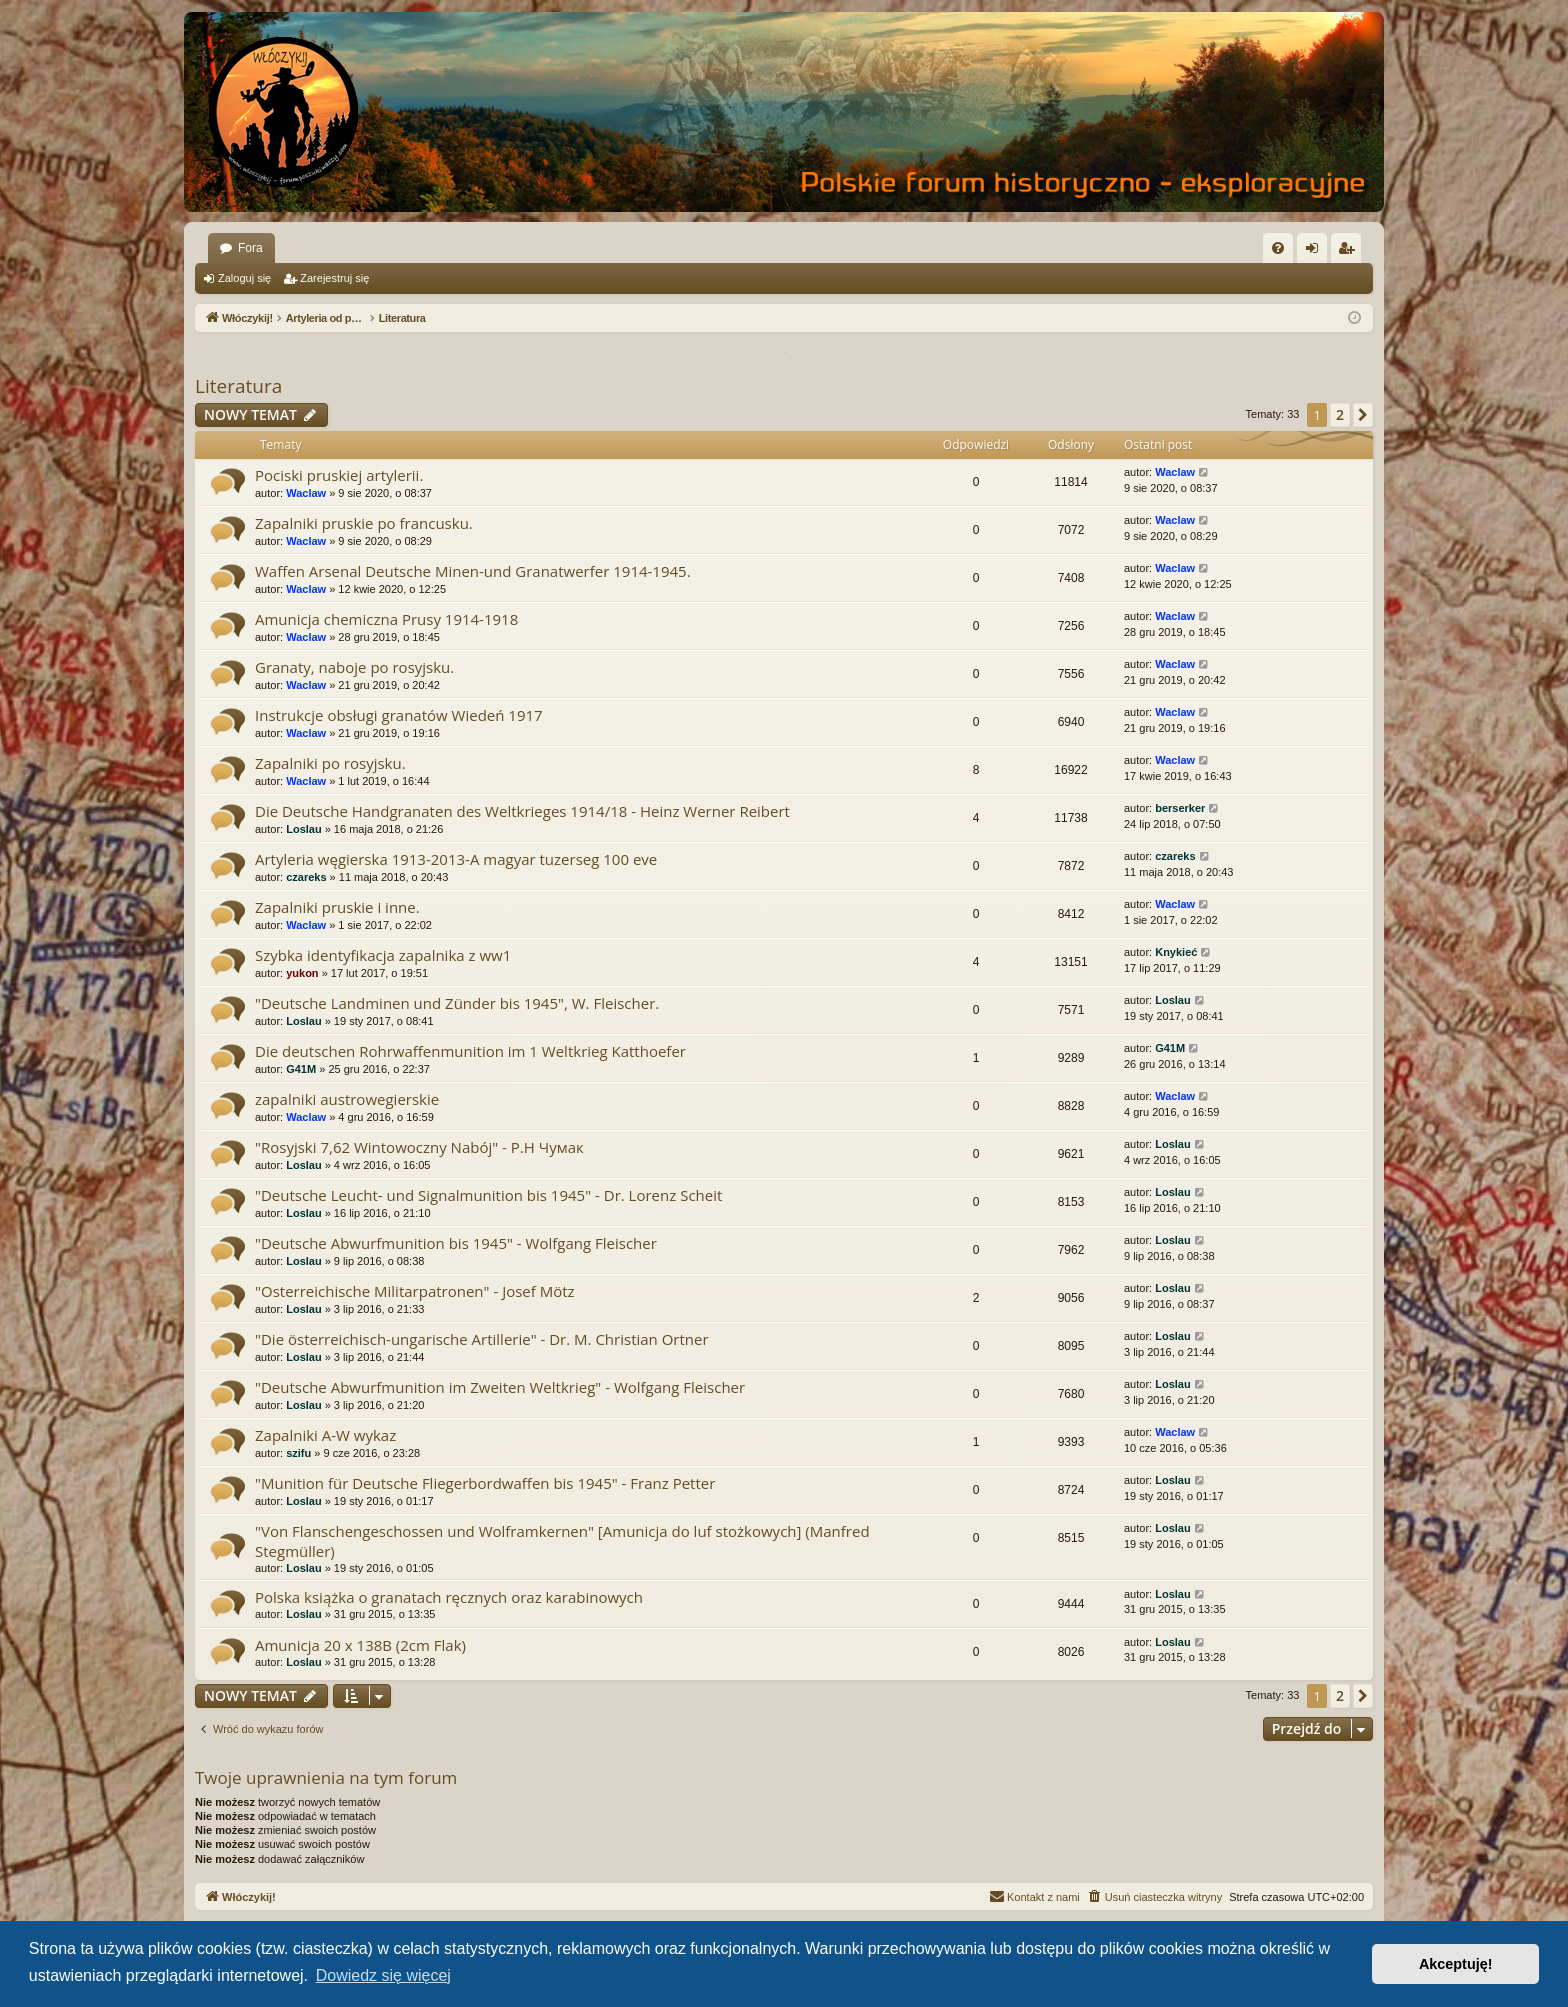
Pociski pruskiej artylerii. (339, 475)
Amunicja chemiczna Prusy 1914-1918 (386, 619)
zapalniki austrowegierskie (347, 1099)
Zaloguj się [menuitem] (1316, 252)
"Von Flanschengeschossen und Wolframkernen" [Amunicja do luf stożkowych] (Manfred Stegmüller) (562, 1540)
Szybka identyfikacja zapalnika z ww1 (383, 955)
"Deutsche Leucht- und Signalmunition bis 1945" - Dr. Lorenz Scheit (488, 1195)
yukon (302, 973)
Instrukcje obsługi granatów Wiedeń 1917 (399, 715)
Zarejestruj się (334, 278)
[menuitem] (1278, 248)
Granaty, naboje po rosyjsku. (354, 667)
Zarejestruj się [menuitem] (1350, 252)
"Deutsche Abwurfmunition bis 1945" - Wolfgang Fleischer (456, 1243)
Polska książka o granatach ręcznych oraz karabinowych (449, 1597)
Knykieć (1176, 952)
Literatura (238, 386)
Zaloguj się (244, 278)
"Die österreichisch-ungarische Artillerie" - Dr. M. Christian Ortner (482, 1339)
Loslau (303, 829)
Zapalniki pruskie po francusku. (364, 523)
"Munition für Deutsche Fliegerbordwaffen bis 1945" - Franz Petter (485, 1483)
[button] (1363, 415)
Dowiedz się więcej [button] (383, 1975)
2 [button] (1340, 414)
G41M (301, 1069)
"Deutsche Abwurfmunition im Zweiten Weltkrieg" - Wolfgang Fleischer (500, 1387)
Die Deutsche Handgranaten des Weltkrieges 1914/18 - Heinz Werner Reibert (522, 811)
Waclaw (306, 493)
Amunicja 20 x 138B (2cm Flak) (360, 1645)
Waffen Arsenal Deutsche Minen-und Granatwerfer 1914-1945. (473, 571)
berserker (1180, 808)
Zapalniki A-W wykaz (325, 1435)
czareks (306, 877)
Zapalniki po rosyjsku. (330, 763)
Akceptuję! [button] (1456, 1964)
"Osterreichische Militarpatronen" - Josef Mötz (415, 1291)
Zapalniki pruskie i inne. (337, 907)
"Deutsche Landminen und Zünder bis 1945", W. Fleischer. (457, 1003)
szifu (298, 1453)
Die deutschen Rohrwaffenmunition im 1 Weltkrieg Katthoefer (470, 1051)
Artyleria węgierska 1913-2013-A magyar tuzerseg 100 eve (456, 859)
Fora (250, 248)
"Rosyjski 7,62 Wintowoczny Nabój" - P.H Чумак (419, 1147)
